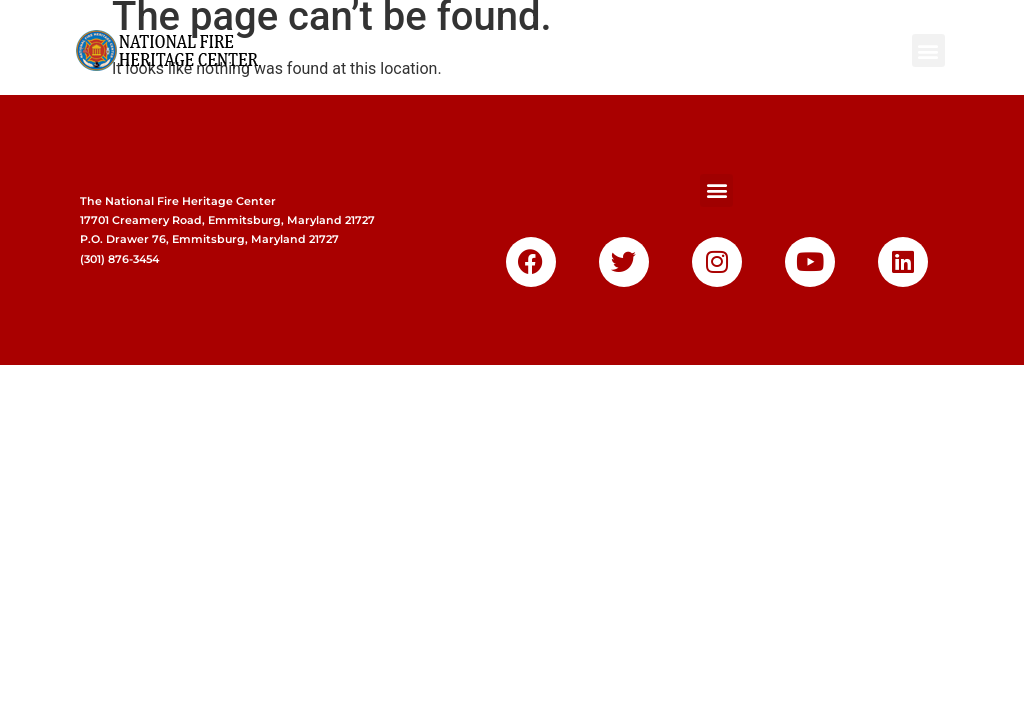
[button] (928, 50)
